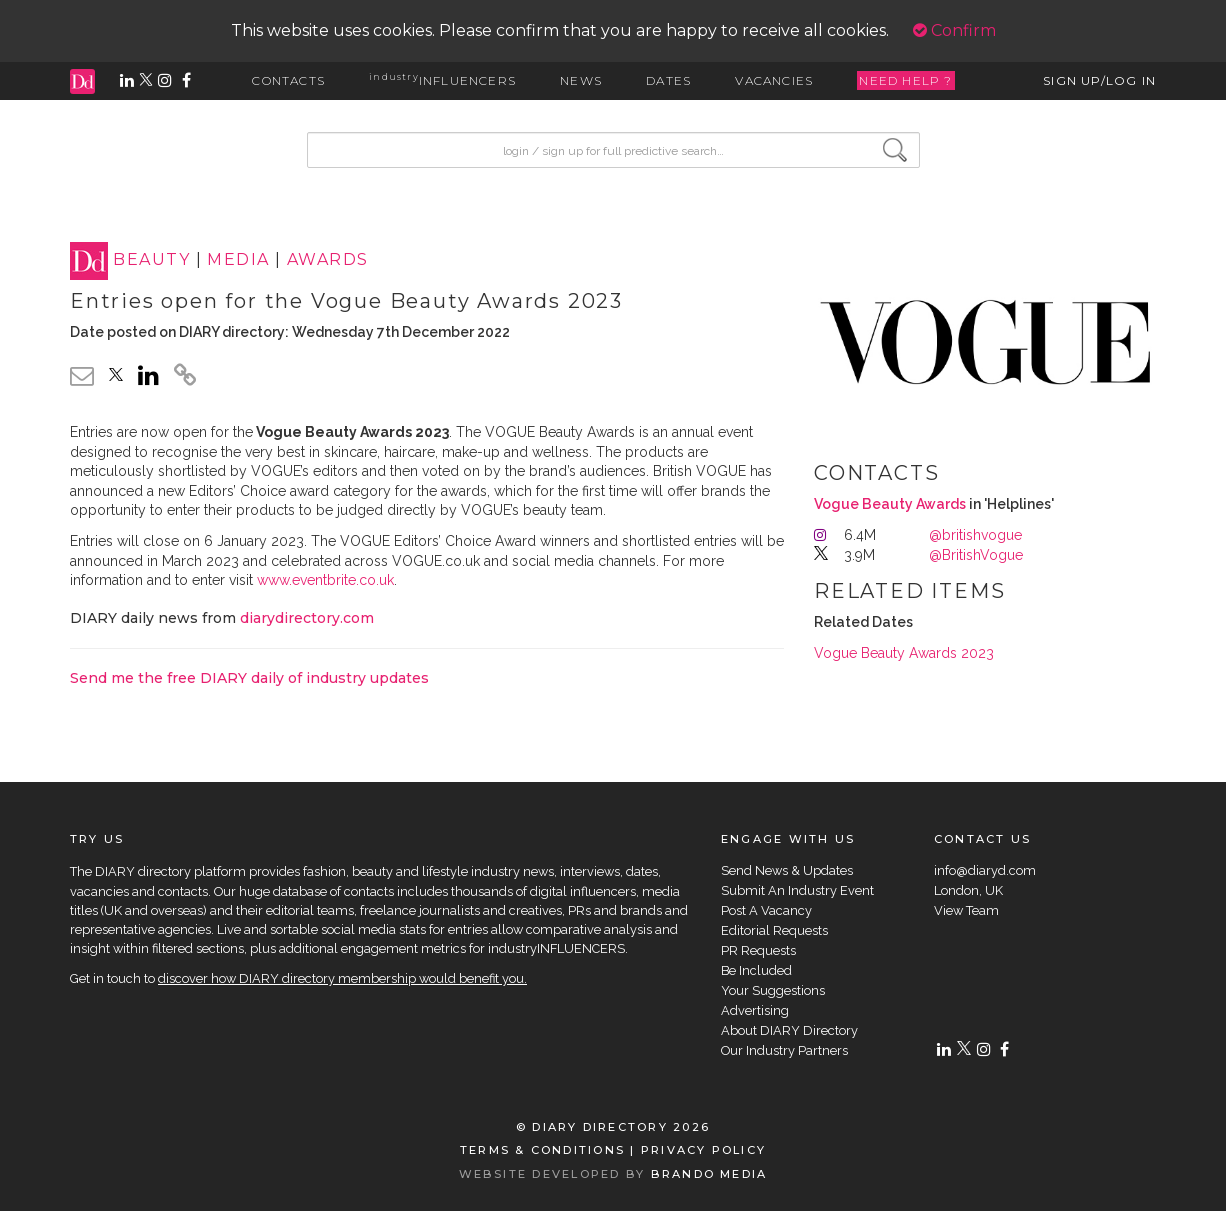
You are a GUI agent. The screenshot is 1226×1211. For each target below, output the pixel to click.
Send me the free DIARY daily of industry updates (249, 678)
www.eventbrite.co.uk (325, 580)
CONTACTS (288, 80)
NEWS (581, 80)
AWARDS (328, 260)
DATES (668, 80)
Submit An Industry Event (797, 890)
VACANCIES (774, 80)
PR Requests (758, 950)
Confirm (954, 30)
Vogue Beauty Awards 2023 (904, 653)
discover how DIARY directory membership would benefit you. (342, 978)
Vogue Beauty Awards (890, 504)
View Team (966, 910)
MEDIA (238, 260)
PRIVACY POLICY (703, 1150)
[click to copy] (185, 378)
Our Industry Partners (784, 1050)
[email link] (82, 375)
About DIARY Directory (789, 1030)
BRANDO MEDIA (709, 1174)
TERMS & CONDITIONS (542, 1150)
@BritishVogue (976, 555)
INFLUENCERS (442, 80)
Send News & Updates (787, 870)
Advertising (755, 1010)
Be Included (756, 970)
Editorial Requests (774, 930)
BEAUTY (151, 260)
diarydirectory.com (307, 618)
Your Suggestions (773, 990)
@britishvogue (975, 535)
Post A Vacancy (766, 910)
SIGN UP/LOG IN (1099, 80)
